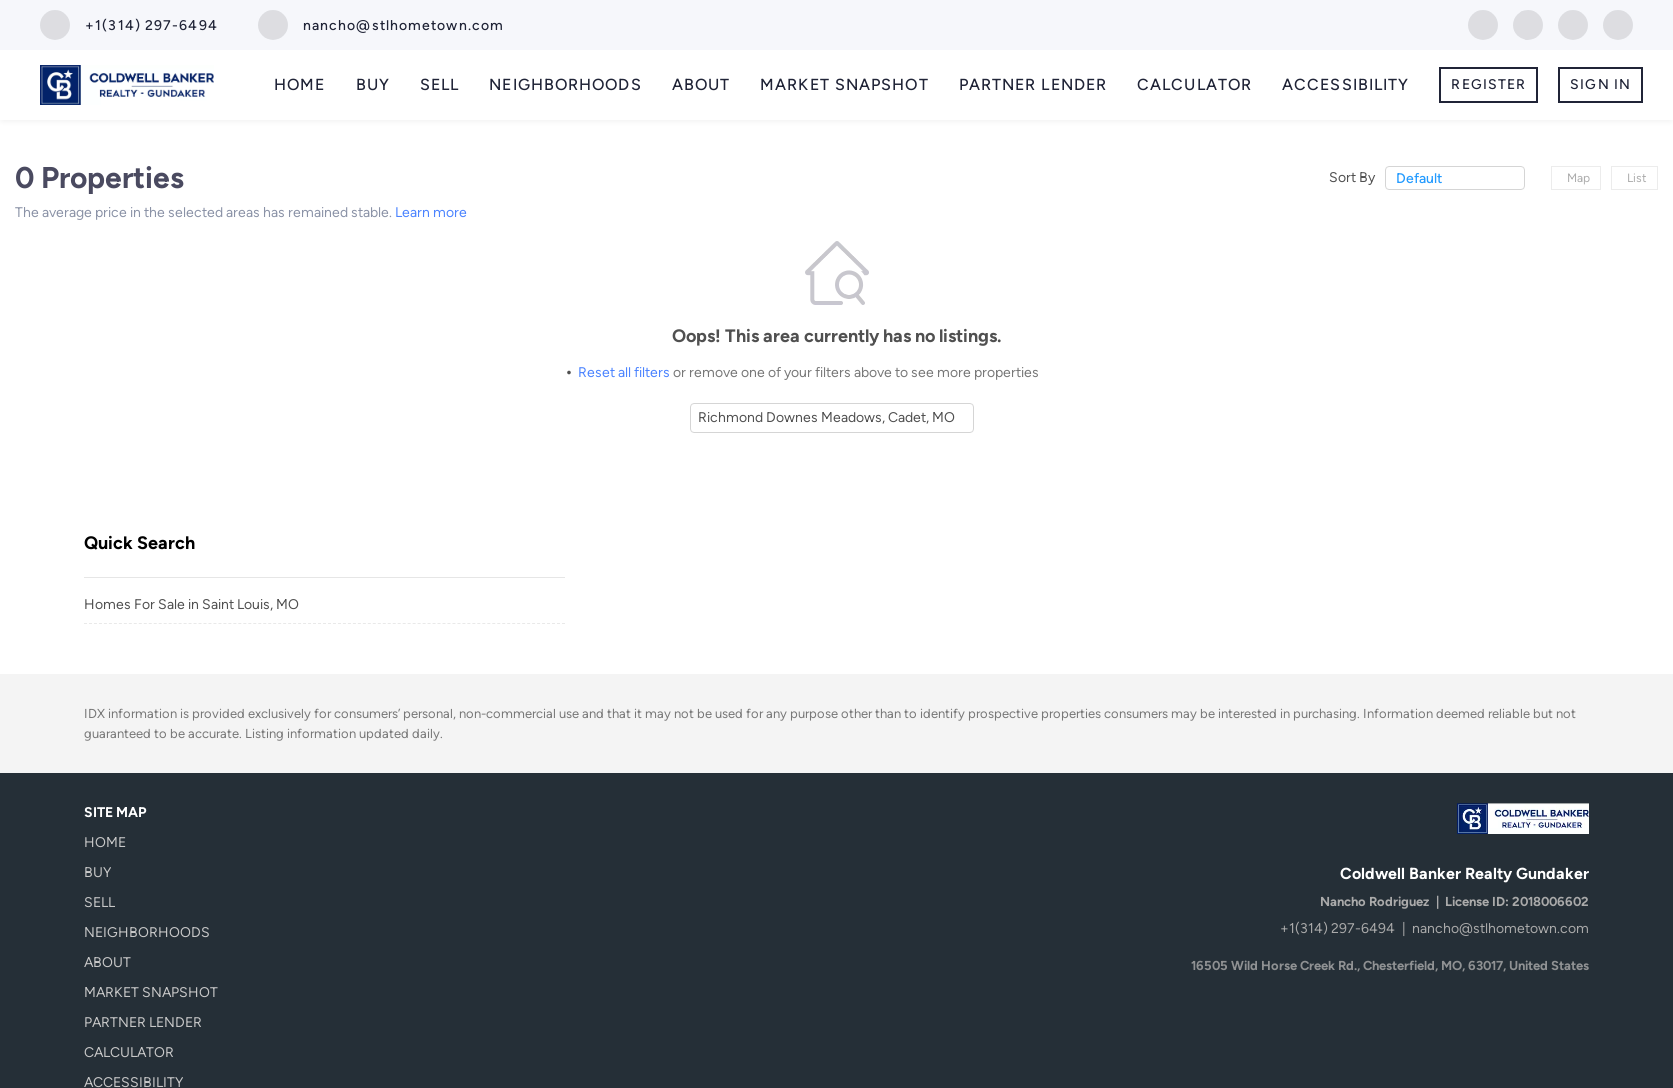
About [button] (701, 84)
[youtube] (1618, 23)
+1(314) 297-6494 (1337, 928)
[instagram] (1573, 23)
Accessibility (1345, 84)
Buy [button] (373, 84)
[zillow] (1528, 23)
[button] (157, 843)
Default (1419, 178)
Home (299, 84)
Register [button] (1488, 84)
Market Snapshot (844, 84)
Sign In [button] (1600, 84)
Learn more (431, 212)
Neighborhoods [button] (565, 84)
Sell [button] (439, 84)
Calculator (1194, 84)
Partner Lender (1033, 84)
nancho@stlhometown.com (1500, 928)
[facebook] (1483, 23)
